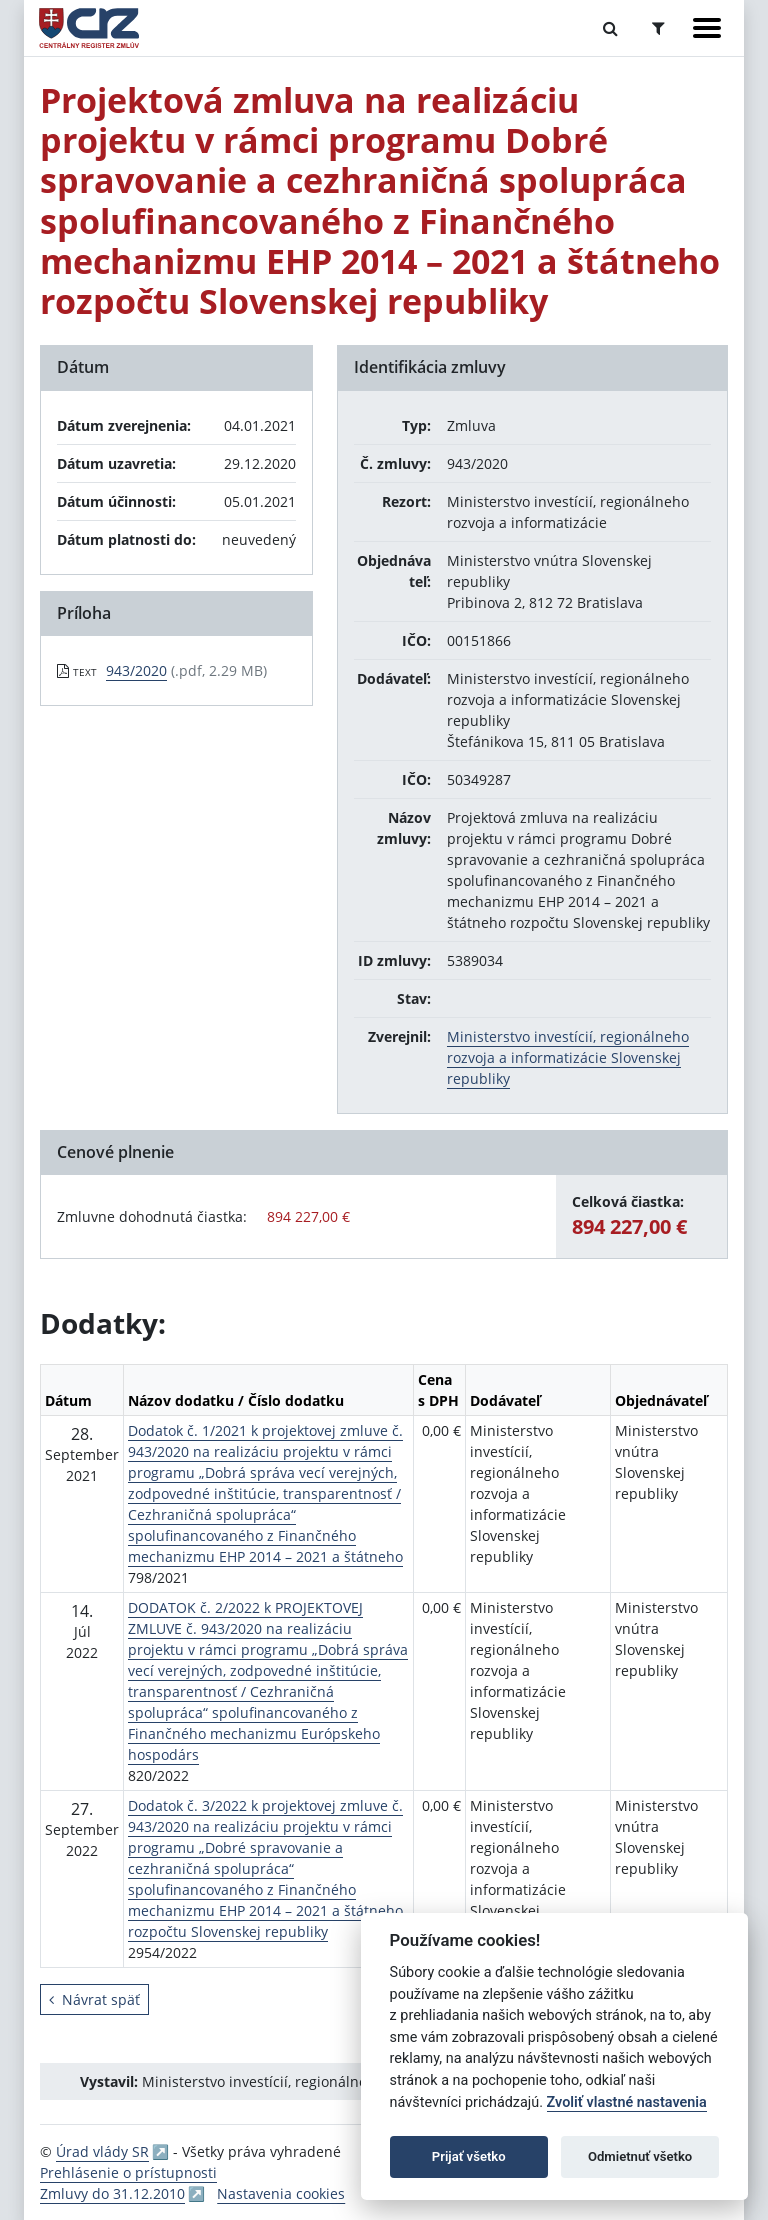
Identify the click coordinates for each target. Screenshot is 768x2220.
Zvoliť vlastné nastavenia (627, 2102)
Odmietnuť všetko (640, 2156)
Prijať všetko (469, 2156)
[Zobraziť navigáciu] (707, 28)
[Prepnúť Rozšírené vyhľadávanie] (658, 28)
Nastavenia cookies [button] (281, 2193)
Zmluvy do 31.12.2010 (112, 2193)
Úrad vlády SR (102, 2151)
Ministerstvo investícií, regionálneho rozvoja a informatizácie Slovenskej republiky (568, 1057)
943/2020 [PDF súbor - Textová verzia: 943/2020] (136, 670)
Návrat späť (94, 1999)
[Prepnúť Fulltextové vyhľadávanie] (610, 28)
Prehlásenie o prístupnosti (128, 2172)
